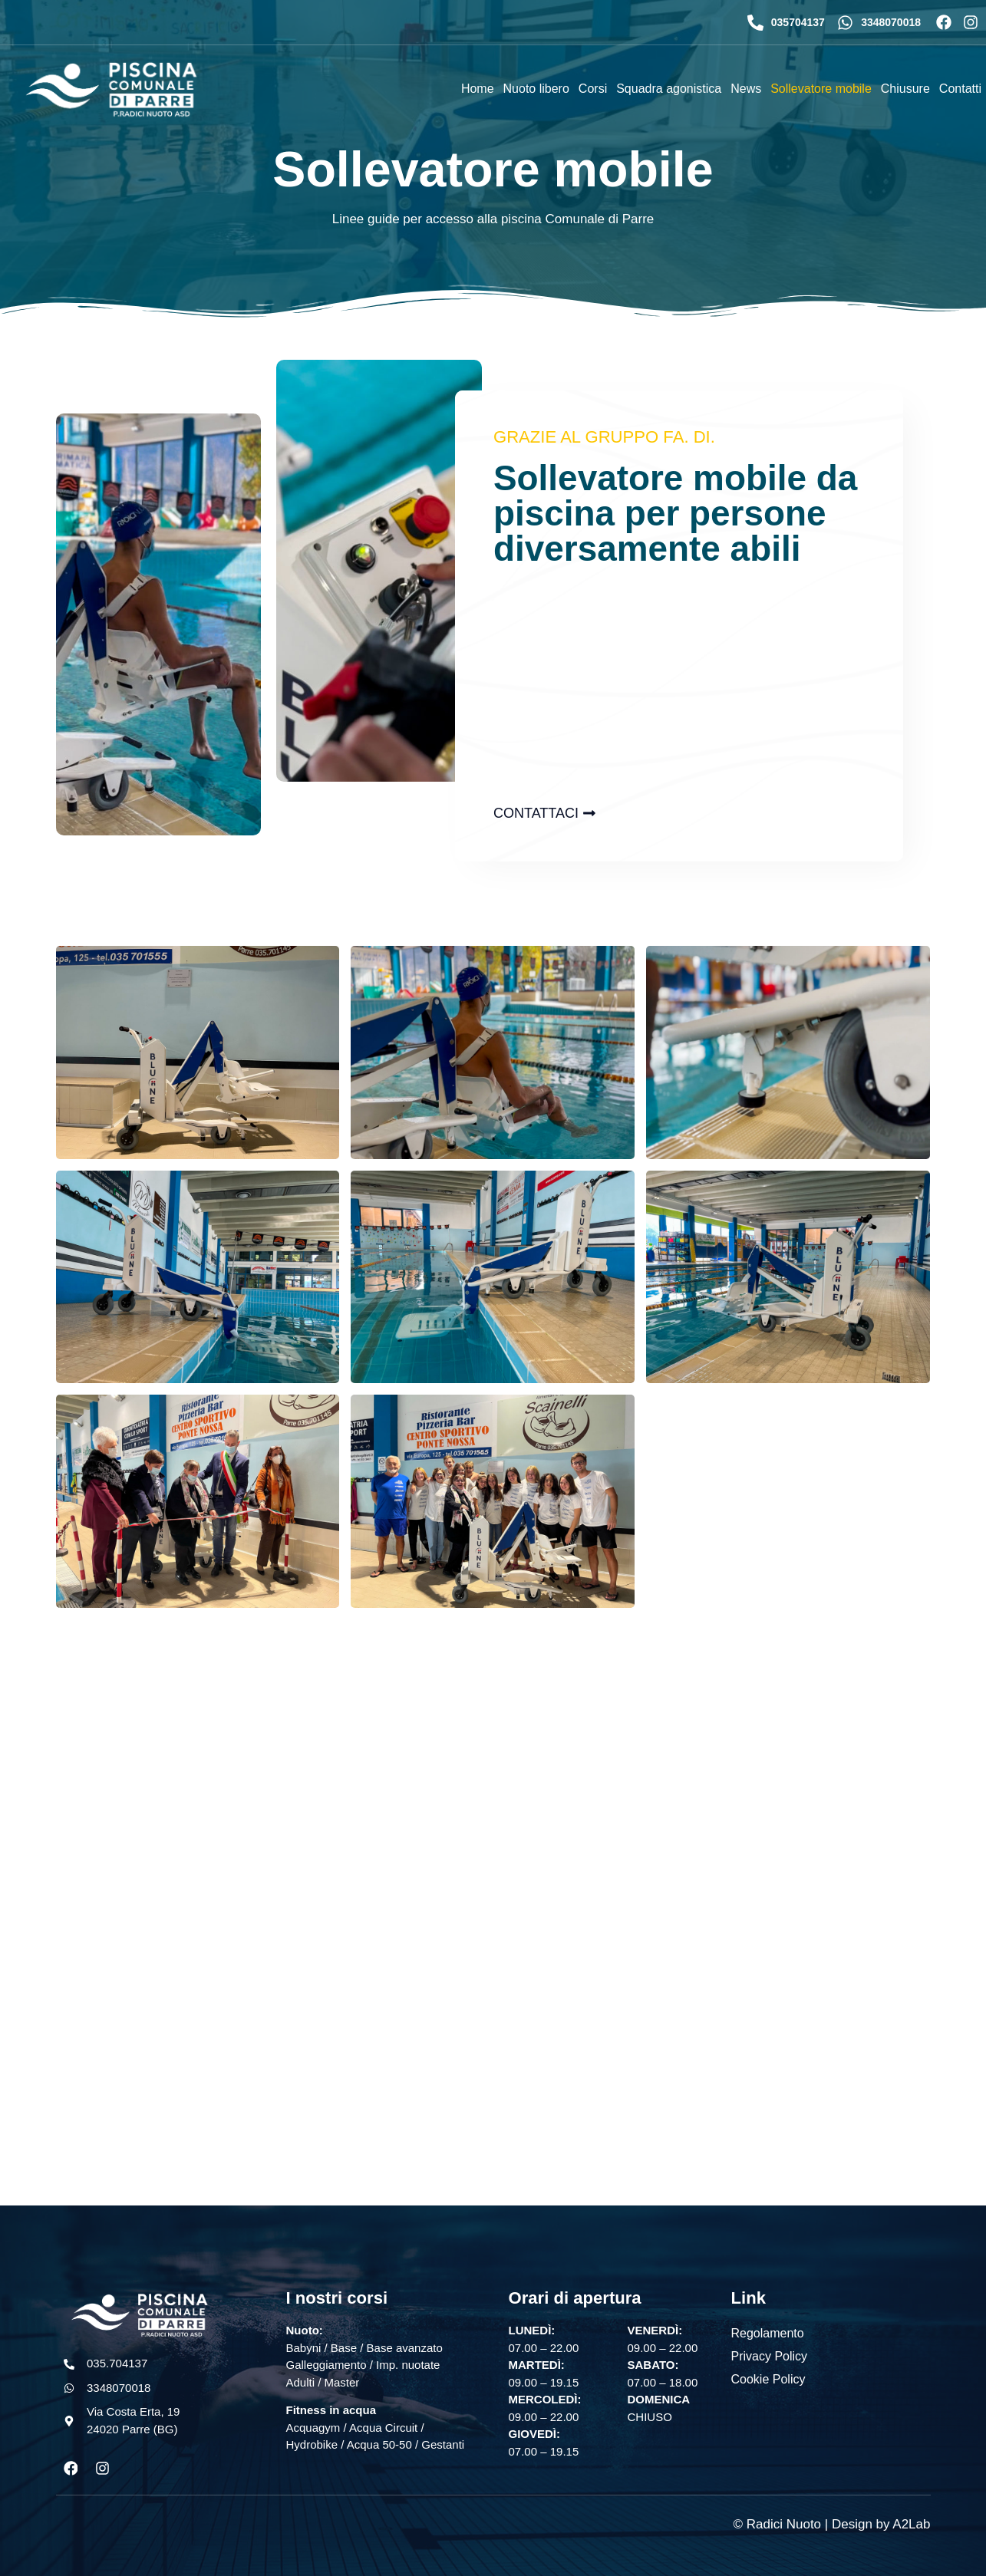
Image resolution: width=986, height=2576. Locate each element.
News (745, 88)
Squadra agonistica (668, 88)
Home (477, 88)
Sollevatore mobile (821, 88)
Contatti (960, 88)
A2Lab (911, 2524)
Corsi (593, 88)
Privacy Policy (769, 2356)
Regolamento (767, 2333)
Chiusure (905, 88)
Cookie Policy (768, 2379)
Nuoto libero (536, 88)
